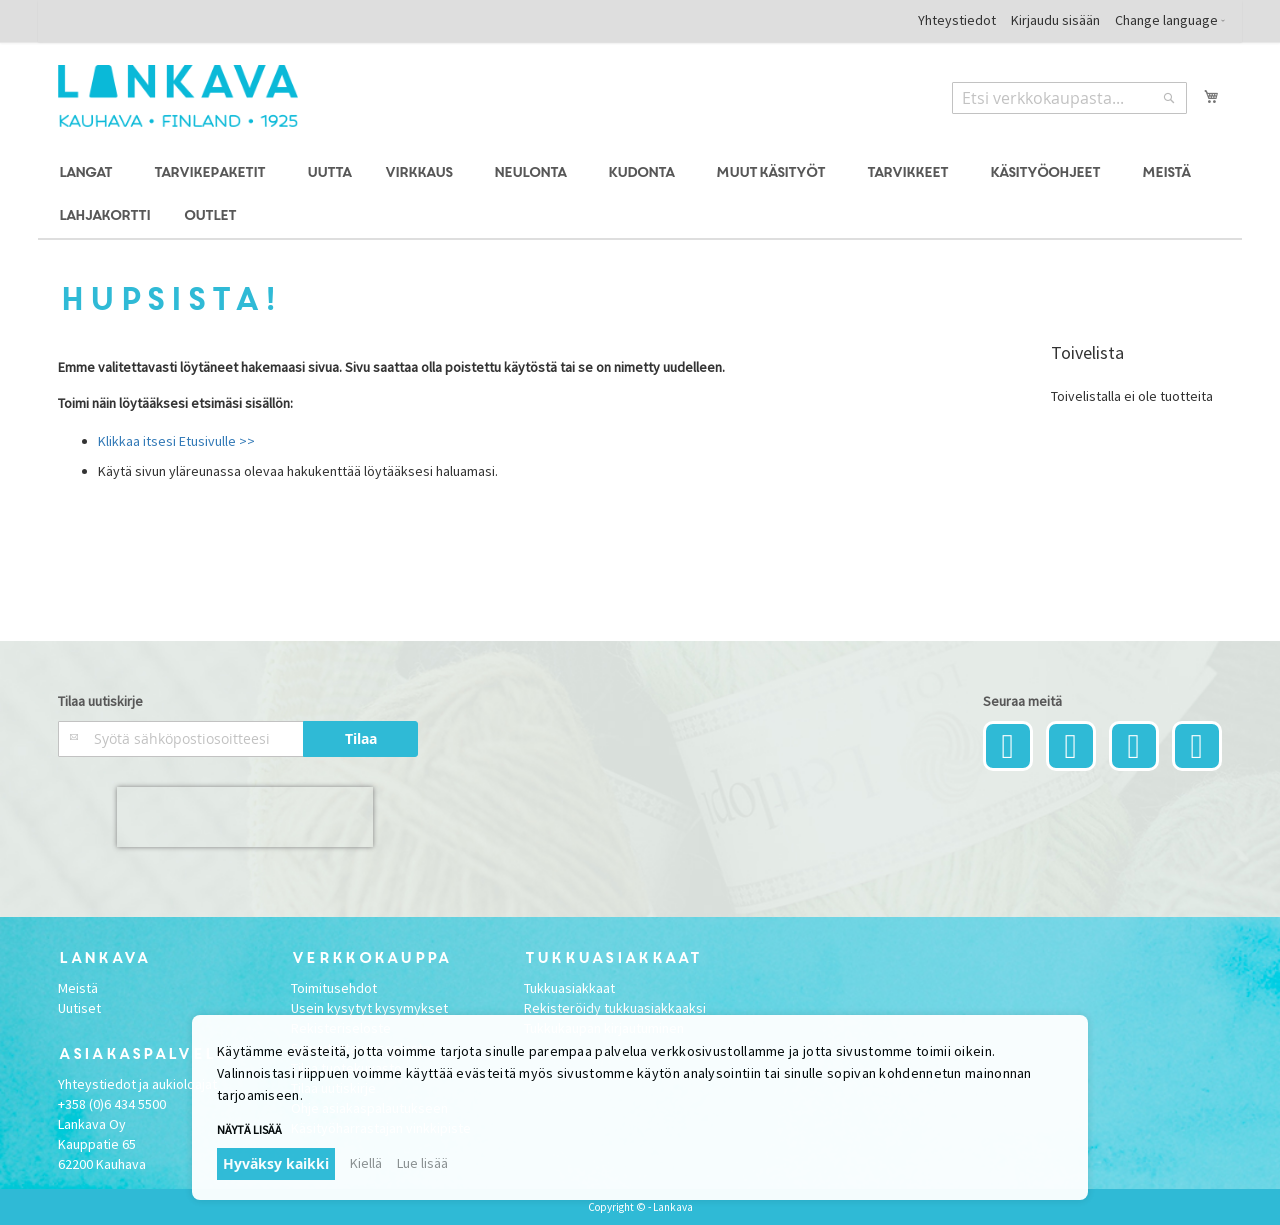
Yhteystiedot (957, 20)
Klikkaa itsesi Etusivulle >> (176, 441)
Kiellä (366, 1163)
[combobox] (1069, 98)
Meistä (78, 988)
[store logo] (178, 96)
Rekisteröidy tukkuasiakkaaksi (615, 1008)
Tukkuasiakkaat (569, 988)
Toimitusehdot (334, 988)
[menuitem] (88, 173)
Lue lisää (422, 1163)
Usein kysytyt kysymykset (369, 1008)
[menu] (639, 195)
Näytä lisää (249, 1129)
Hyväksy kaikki (276, 1163)
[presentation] (245, 817)
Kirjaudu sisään (1055, 20)
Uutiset (79, 1008)
